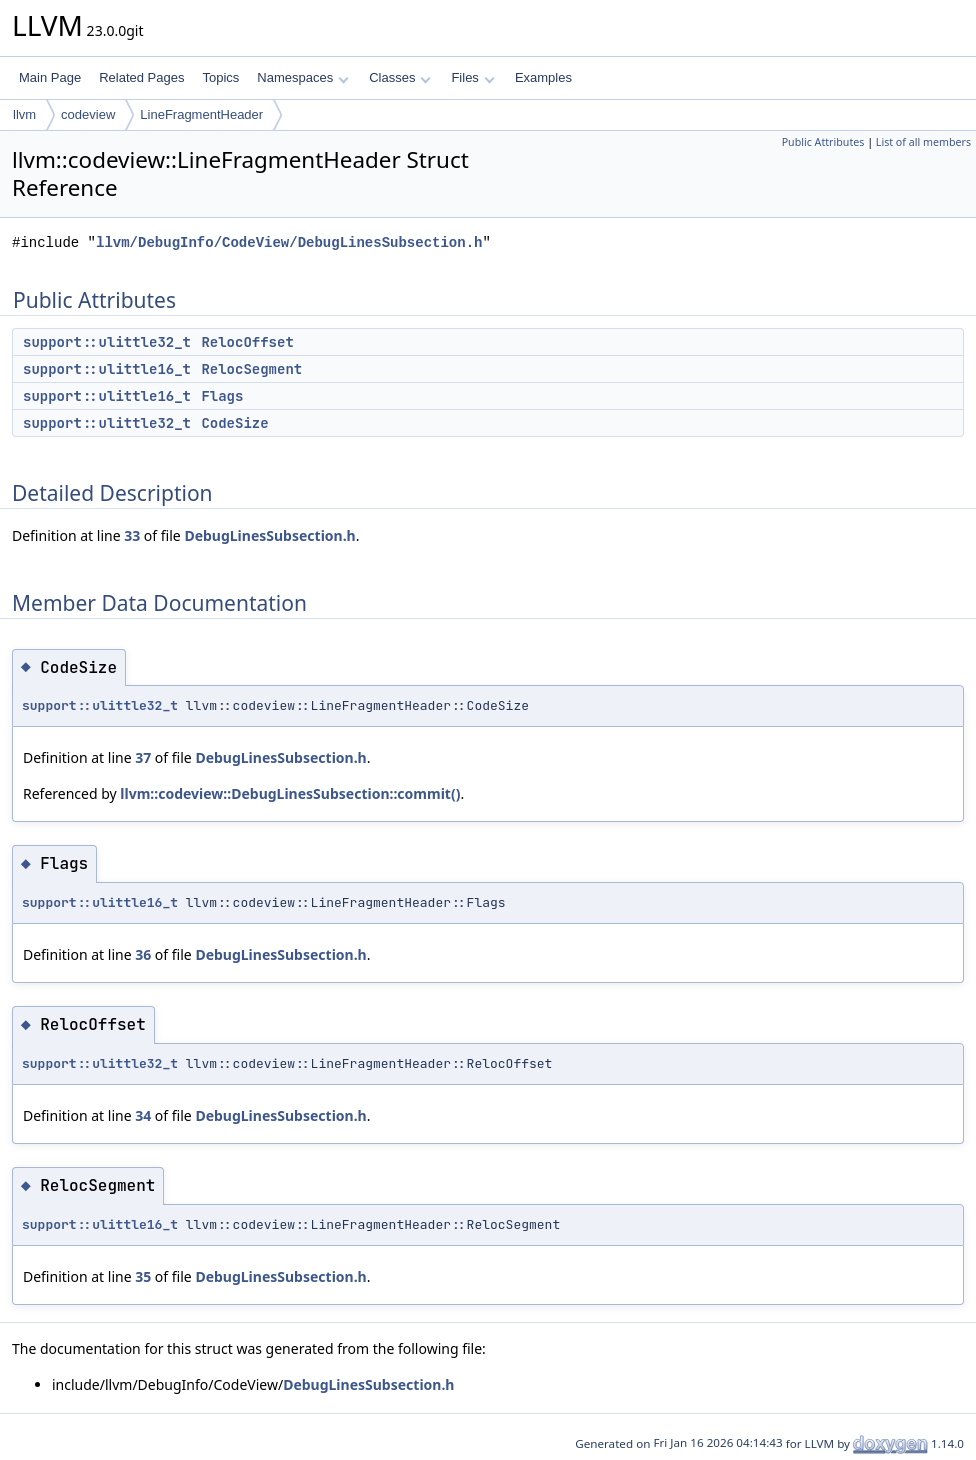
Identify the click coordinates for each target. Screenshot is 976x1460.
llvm (24, 114)
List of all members (923, 142)
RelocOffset (247, 342)
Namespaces (302, 77)
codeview (88, 114)
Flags (222, 396)
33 (132, 535)
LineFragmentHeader (201, 114)
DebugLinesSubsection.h (269, 535)
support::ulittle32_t (107, 342)
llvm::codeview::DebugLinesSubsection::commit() (290, 793)
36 (143, 954)
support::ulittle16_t (107, 369)
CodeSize (234, 423)
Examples (543, 77)
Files (472, 77)
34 (143, 1115)
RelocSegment (251, 369)
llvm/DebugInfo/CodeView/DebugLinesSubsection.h (289, 242)
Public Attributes (823, 142)
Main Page (50, 77)
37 (143, 757)
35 (143, 1276)
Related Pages (141, 77)
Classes (400, 77)
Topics (220, 77)
